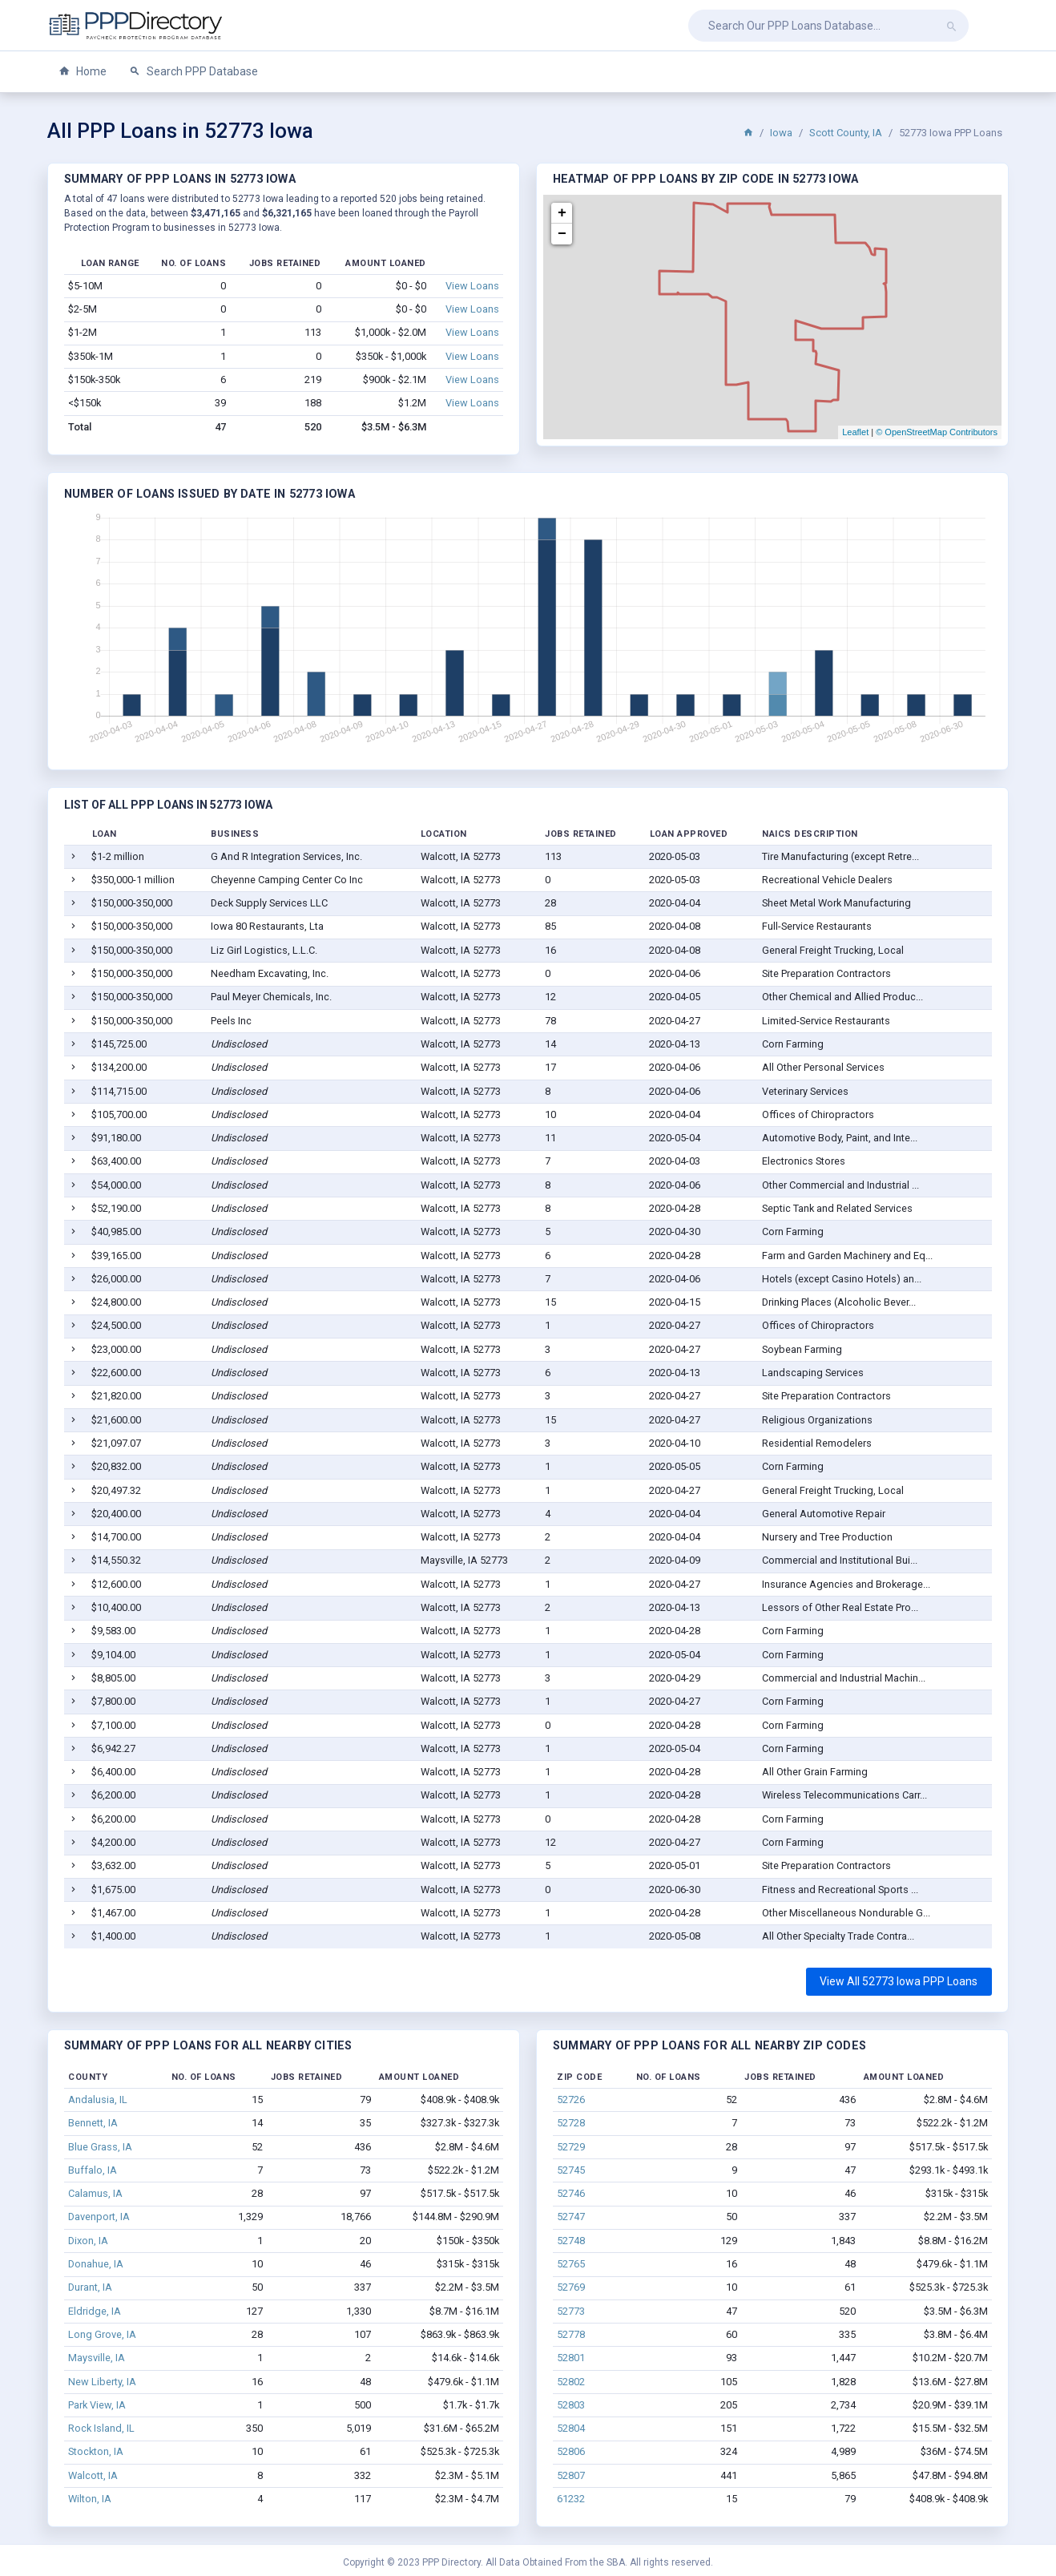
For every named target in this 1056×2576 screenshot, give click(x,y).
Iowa (781, 133)
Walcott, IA (93, 2475)
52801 (571, 2358)
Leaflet (855, 432)
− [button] (562, 234)
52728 (571, 2123)
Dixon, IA (88, 2241)
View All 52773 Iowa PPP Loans (898, 1981)
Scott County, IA (845, 133)
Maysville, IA (96, 2358)
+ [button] (562, 213)
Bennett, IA (93, 2123)
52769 (571, 2287)
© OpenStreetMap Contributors (937, 432)
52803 (571, 2405)
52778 (571, 2334)
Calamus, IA (95, 2193)
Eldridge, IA (94, 2311)
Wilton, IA (89, 2499)
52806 (571, 2451)
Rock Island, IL (101, 2428)
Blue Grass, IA (100, 2147)
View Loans (472, 286)
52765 (571, 2264)
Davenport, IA (99, 2217)
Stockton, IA (95, 2451)
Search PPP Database (193, 71)
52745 (571, 2170)
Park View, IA (97, 2405)
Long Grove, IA (102, 2334)
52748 (571, 2241)
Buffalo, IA (92, 2170)
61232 (571, 2499)
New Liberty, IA (102, 2382)
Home (82, 71)
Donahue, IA (95, 2264)
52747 (571, 2217)
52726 (571, 2100)
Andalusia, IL (97, 2100)
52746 (571, 2193)
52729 (571, 2147)
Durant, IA (90, 2287)
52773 (571, 2311)
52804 (571, 2428)
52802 (571, 2382)
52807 (571, 2475)
